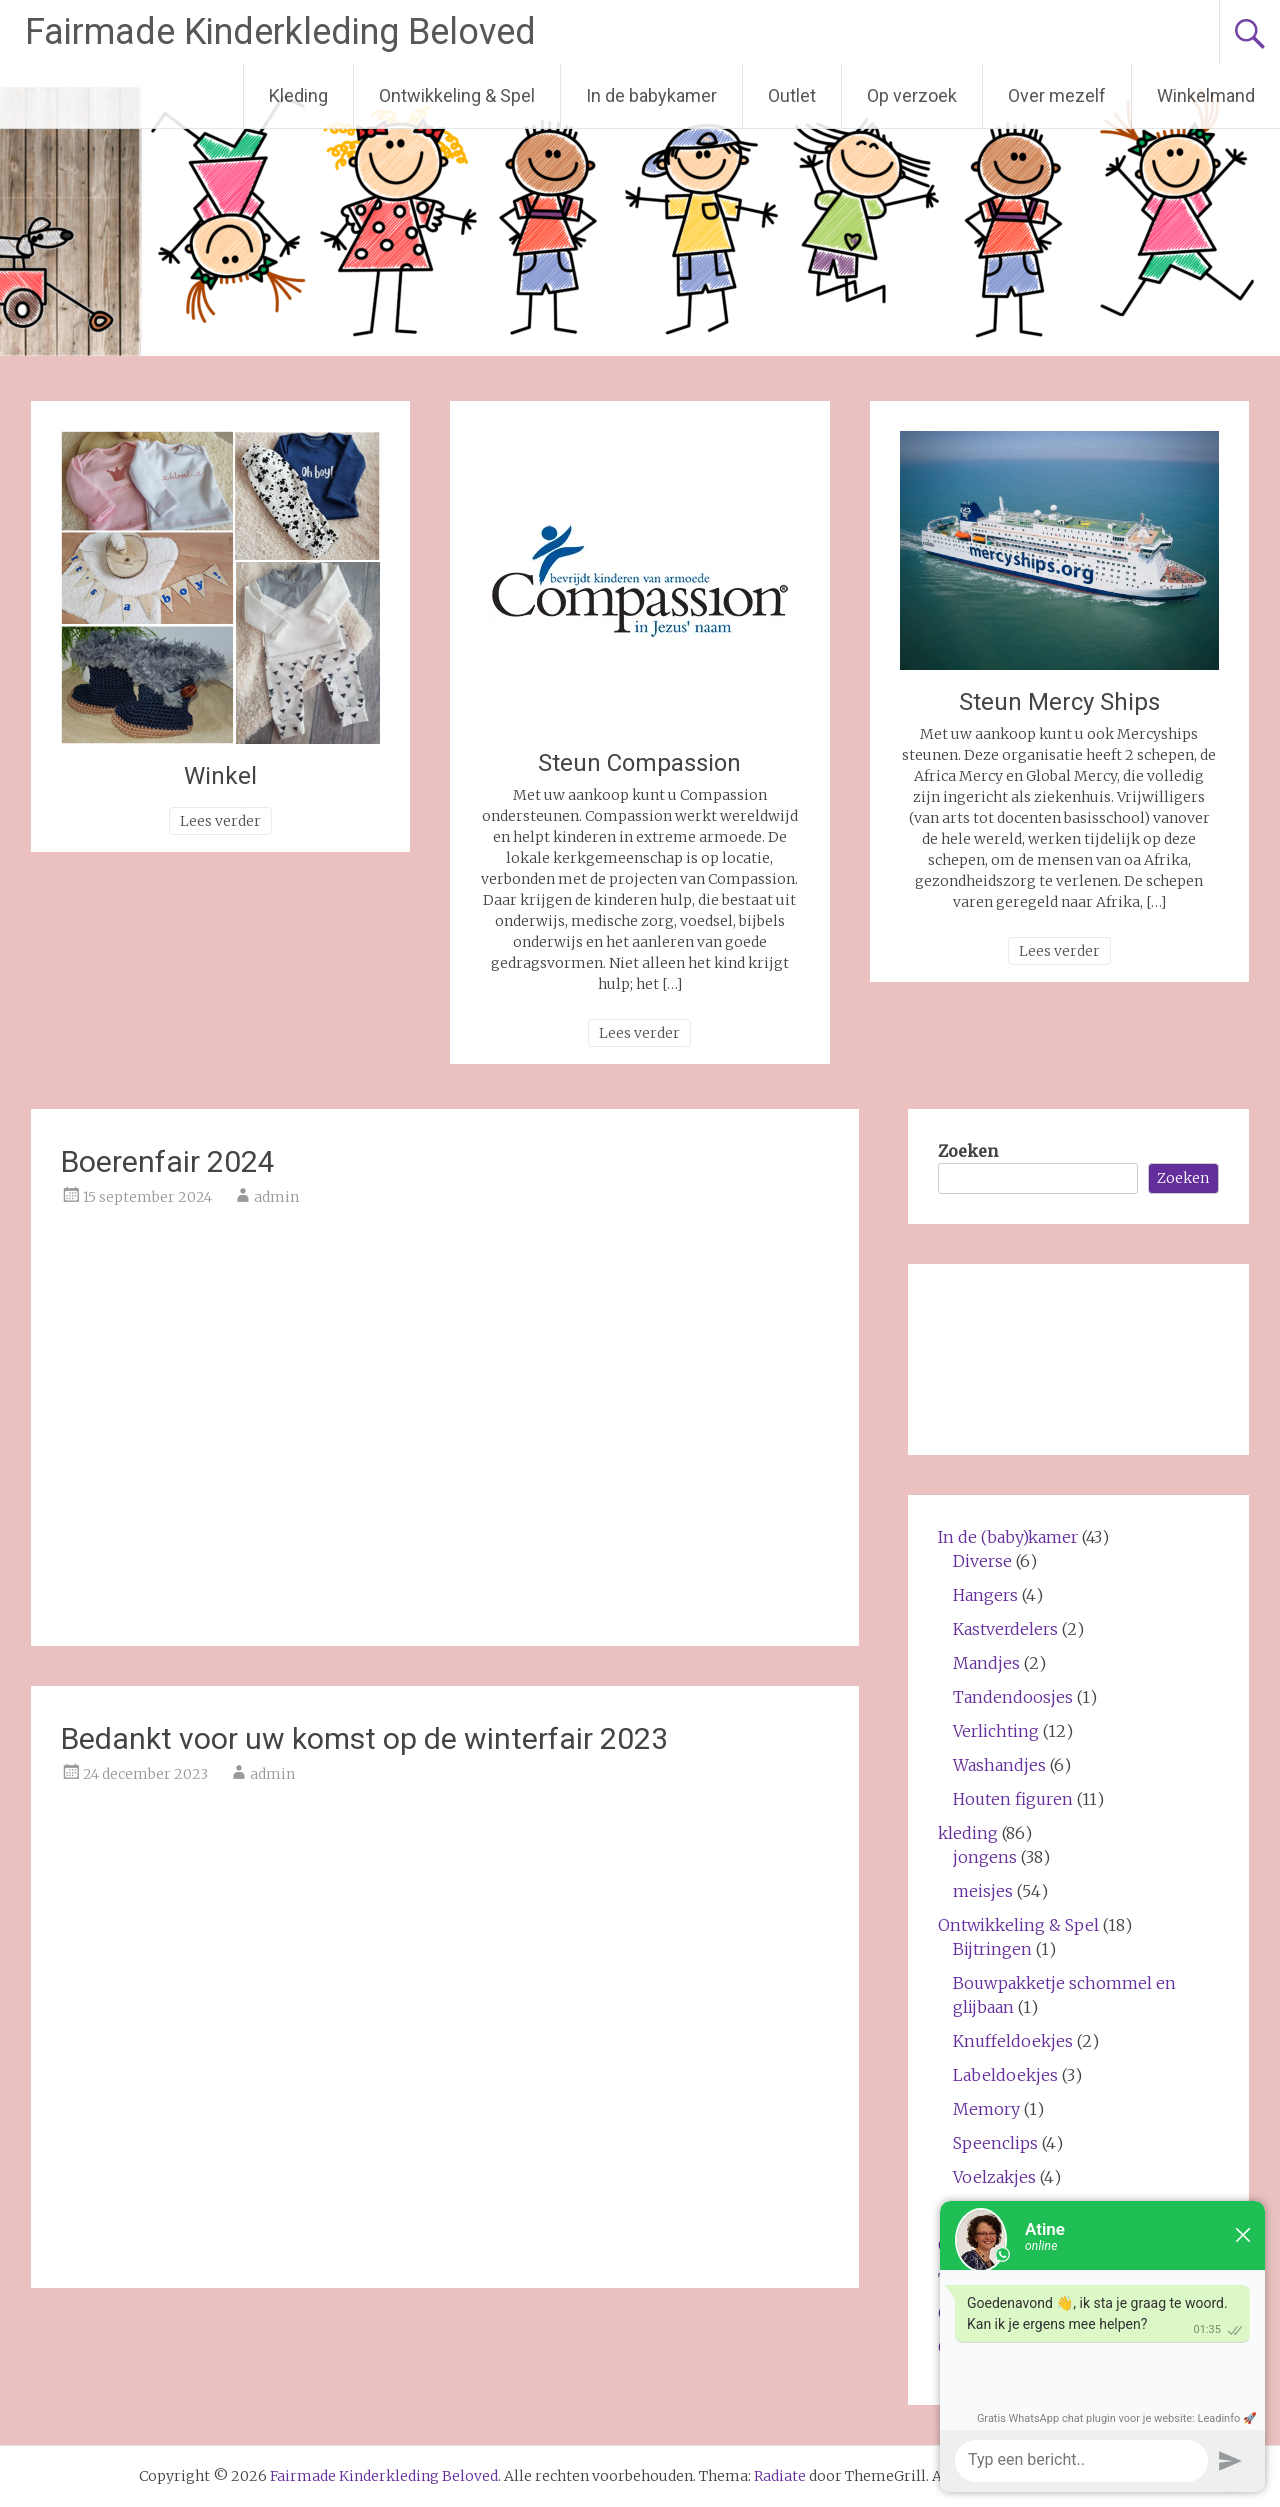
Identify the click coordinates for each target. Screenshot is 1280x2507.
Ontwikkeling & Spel (457, 95)
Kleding (298, 95)
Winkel (220, 776)
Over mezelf (1057, 95)
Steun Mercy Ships (1059, 702)
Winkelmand (1206, 95)
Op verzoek (912, 95)
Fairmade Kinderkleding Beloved (280, 32)
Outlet (792, 95)
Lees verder (220, 821)
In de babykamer (651, 95)
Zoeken (968, 1151)
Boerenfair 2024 (168, 1161)
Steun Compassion (639, 763)
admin (276, 1197)
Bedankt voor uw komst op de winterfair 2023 (364, 1738)
